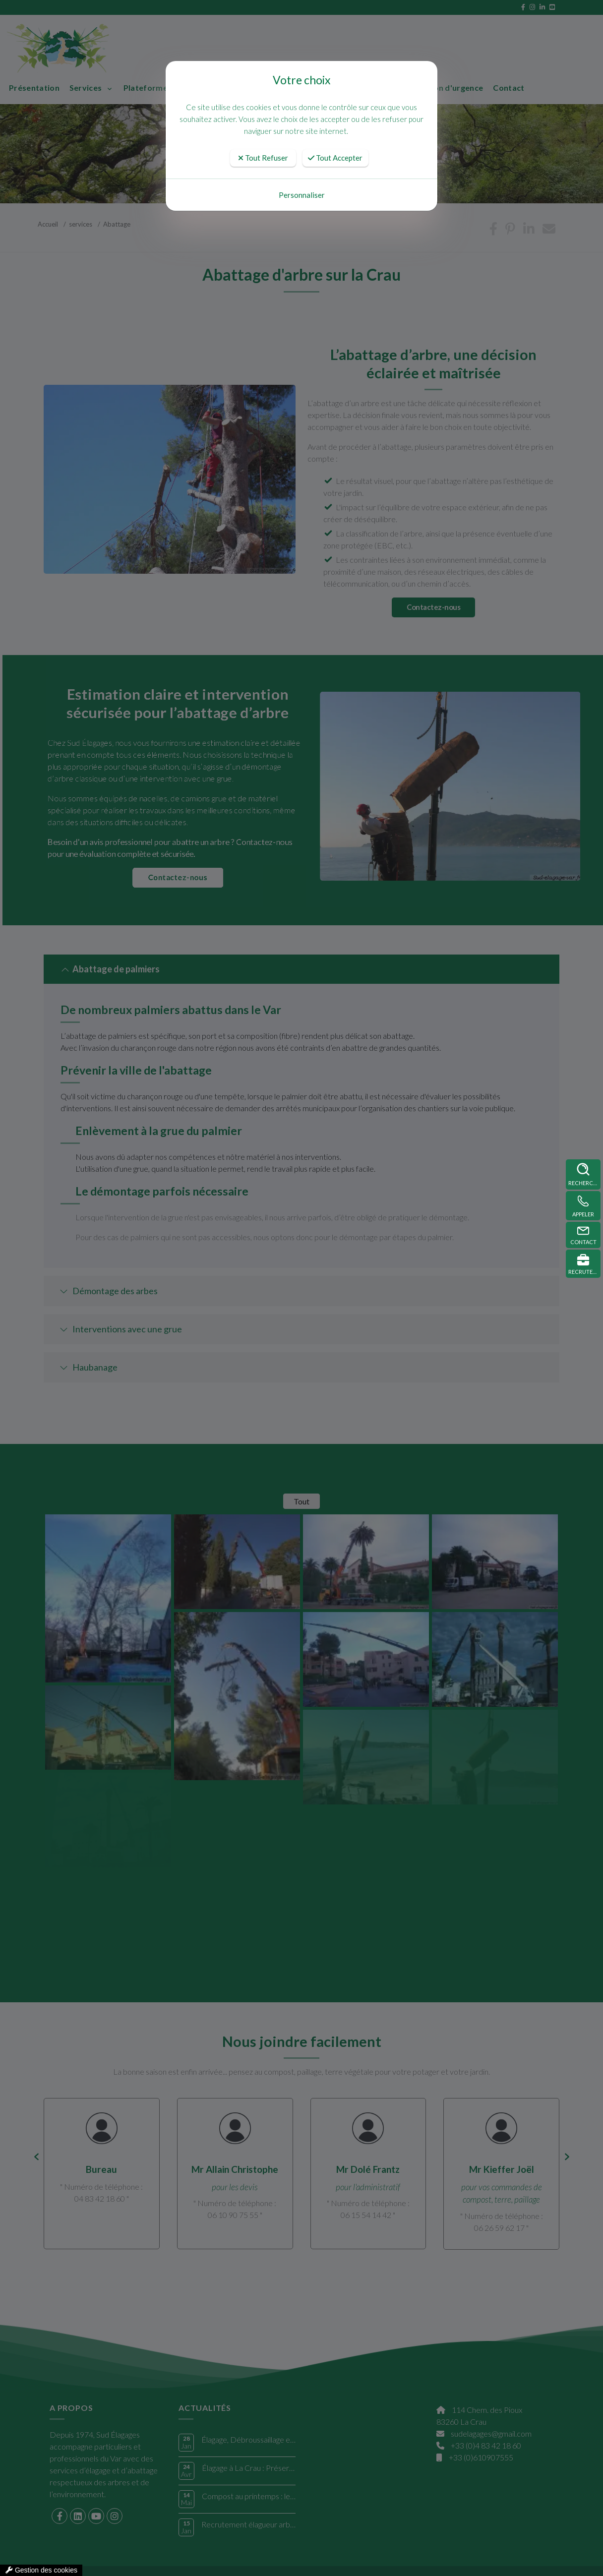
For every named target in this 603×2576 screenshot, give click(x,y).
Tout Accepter (335, 157)
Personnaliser (302, 194)
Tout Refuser (263, 157)
